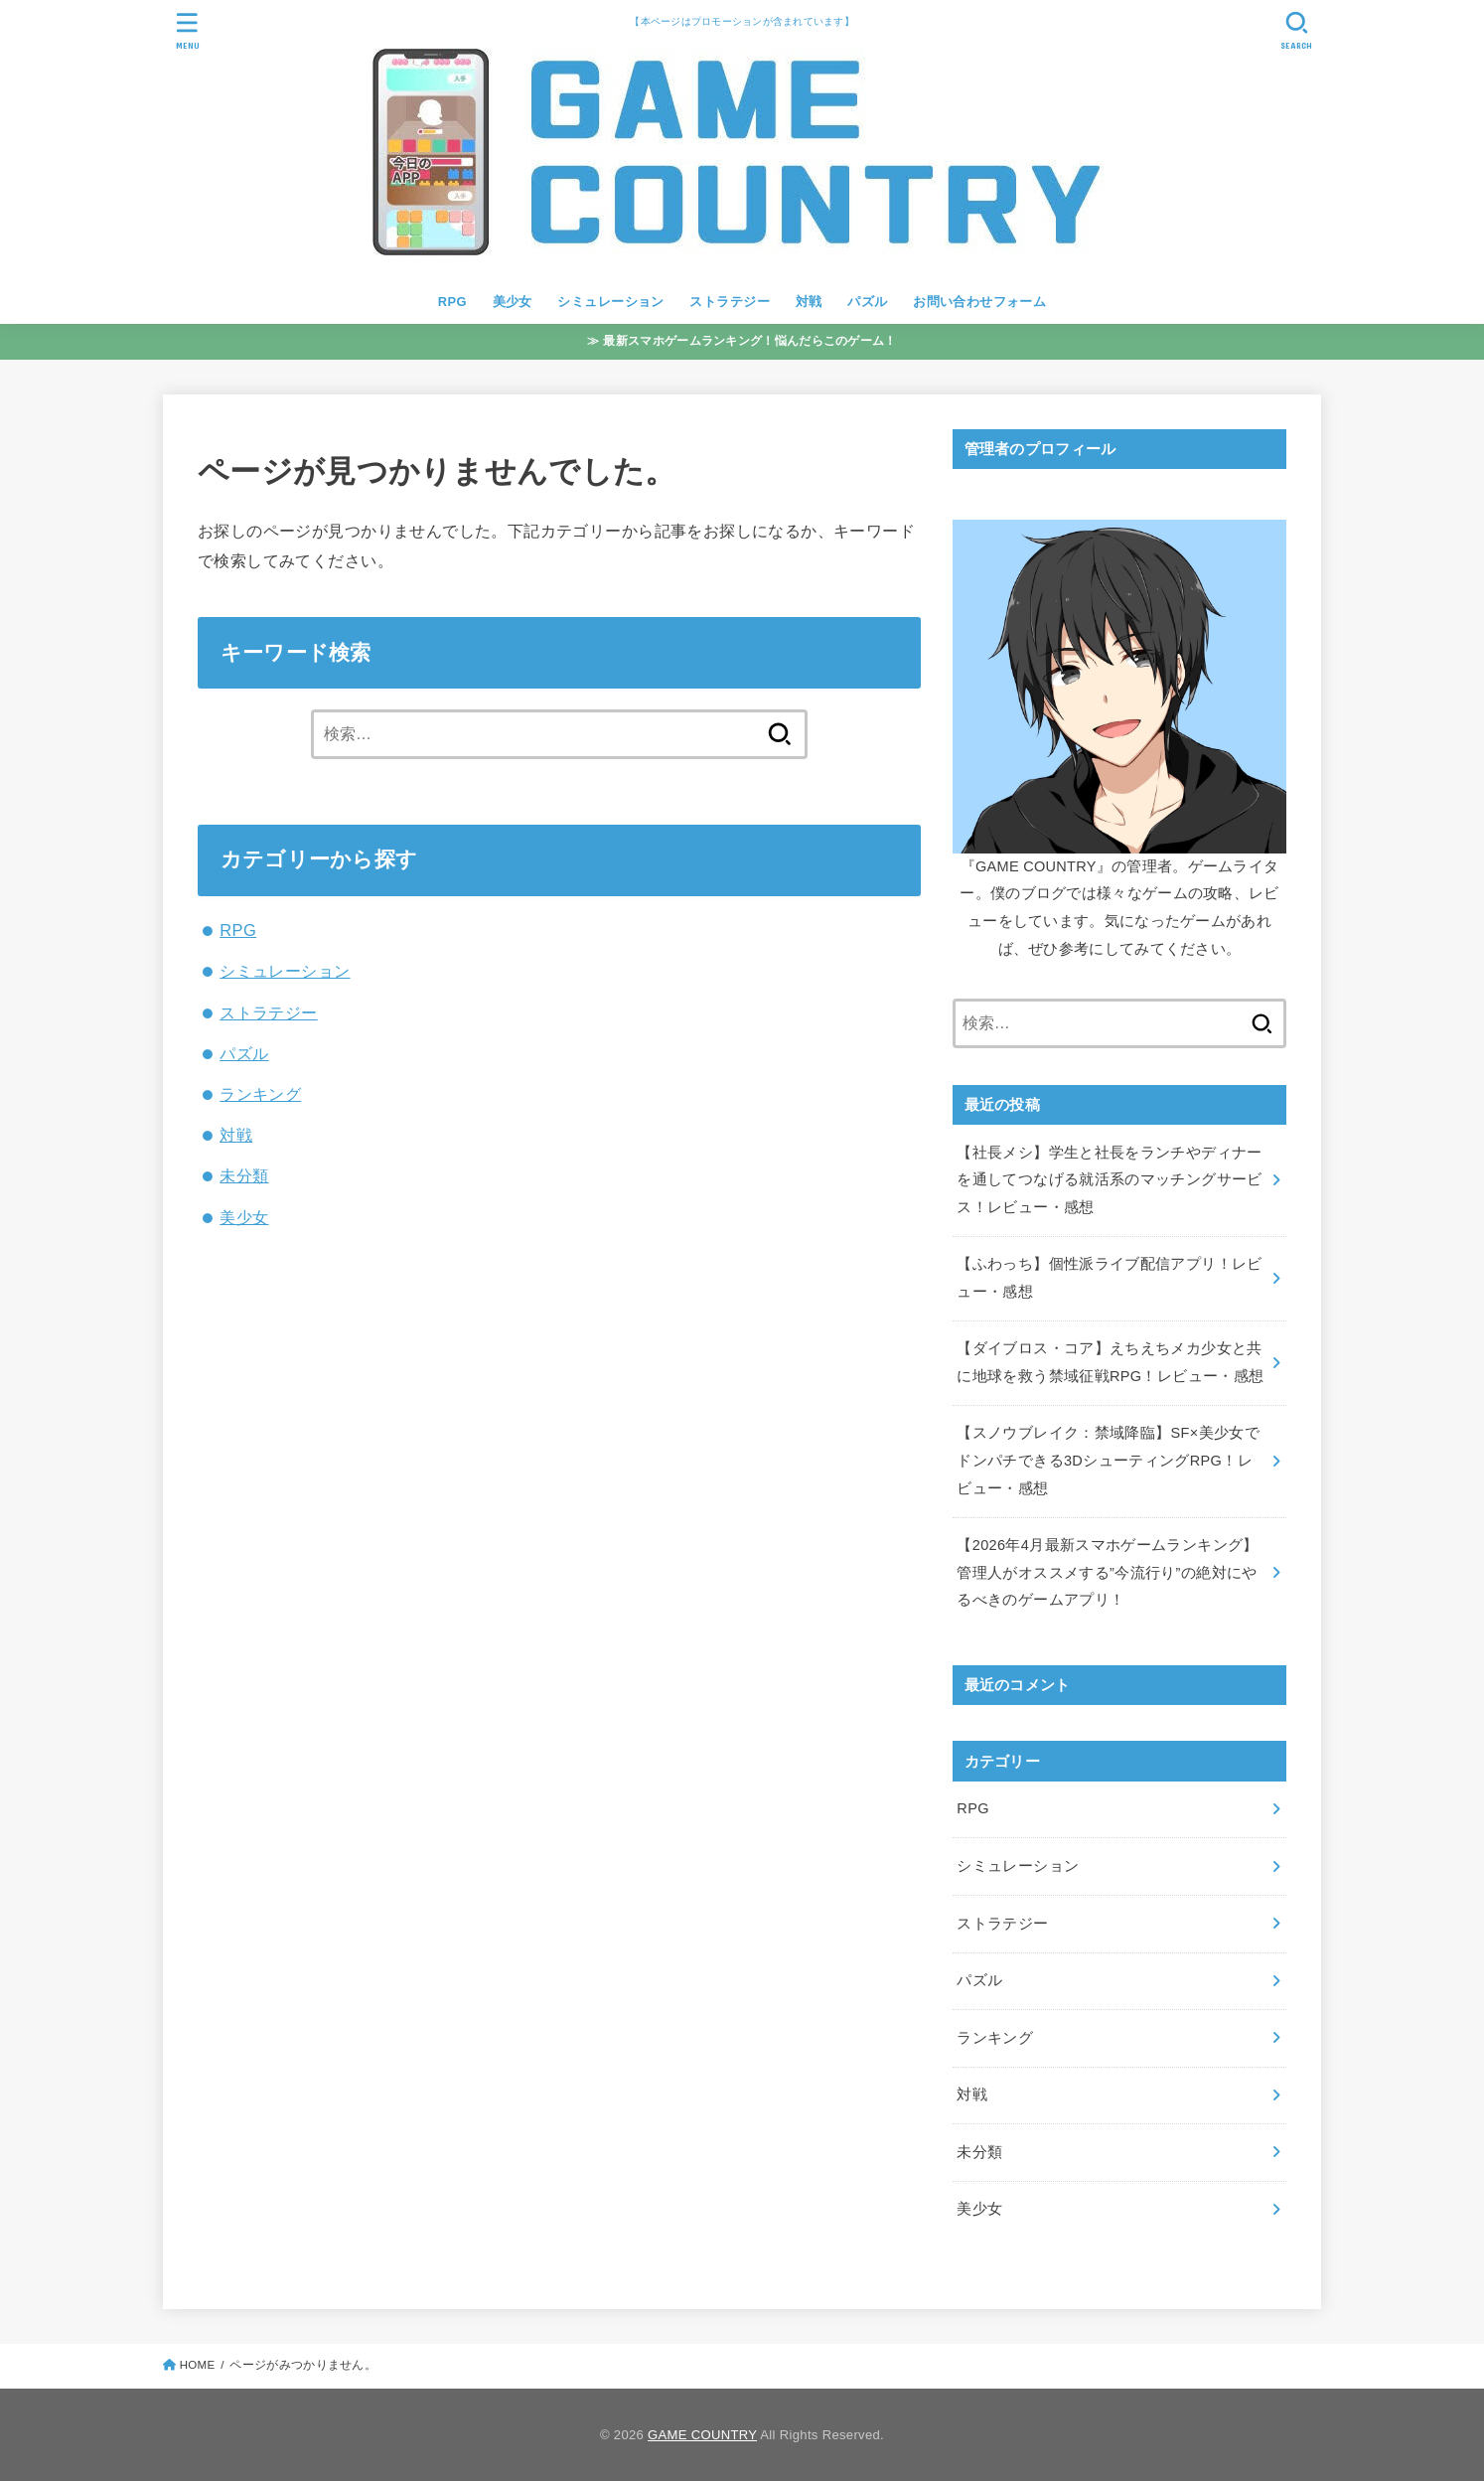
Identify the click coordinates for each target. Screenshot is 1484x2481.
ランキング (260, 1094)
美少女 (512, 301)
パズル (867, 301)
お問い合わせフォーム (979, 301)
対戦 (809, 301)
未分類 (244, 1175)
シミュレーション (610, 301)
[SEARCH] (1296, 30)
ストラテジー (729, 301)
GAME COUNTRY (702, 2434)
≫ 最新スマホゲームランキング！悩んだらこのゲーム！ (741, 341)
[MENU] (188, 30)
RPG (452, 301)
